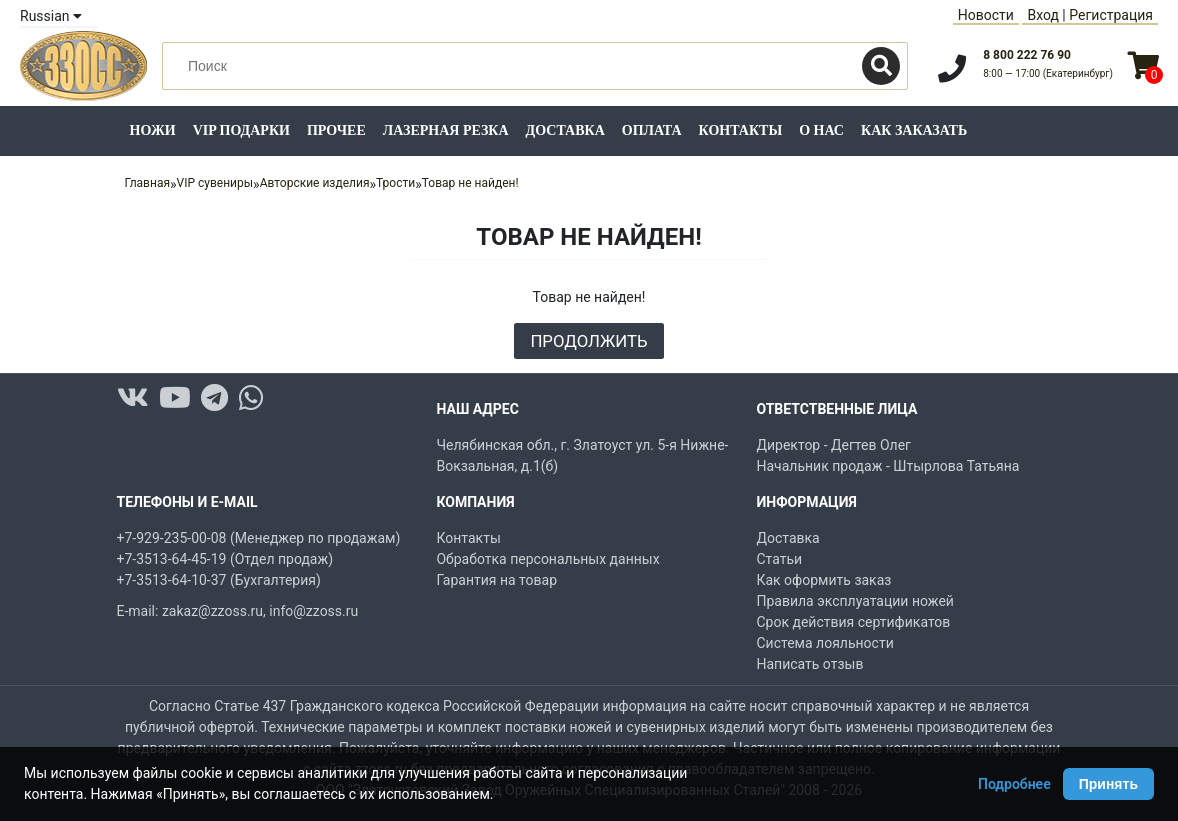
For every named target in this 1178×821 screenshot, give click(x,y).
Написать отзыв (809, 664)
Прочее (336, 130)
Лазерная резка (446, 130)
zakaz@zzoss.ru (212, 611)
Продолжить (588, 341)
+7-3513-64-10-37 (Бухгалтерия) (219, 580)
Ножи (153, 130)
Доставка (565, 130)
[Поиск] (881, 66)
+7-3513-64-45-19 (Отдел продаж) (225, 559)
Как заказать (914, 130)
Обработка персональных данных (547, 559)
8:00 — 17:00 (1048, 73)
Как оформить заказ (823, 580)
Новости (986, 15)
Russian (51, 16)
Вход (1042, 15)
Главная (147, 183)
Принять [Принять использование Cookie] (1108, 784)
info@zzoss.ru (313, 611)
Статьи (779, 559)
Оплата (652, 130)
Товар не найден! (470, 183)
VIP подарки (241, 130)
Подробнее (1014, 784)
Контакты (741, 130)
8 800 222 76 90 (1027, 55)
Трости (395, 183)
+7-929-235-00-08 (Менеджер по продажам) (259, 538)
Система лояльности (824, 643)
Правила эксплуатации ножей (854, 601)
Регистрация (1111, 15)
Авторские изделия (315, 183)
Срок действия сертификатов (853, 622)
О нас (821, 130)
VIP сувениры (215, 183)
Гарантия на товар (496, 580)
